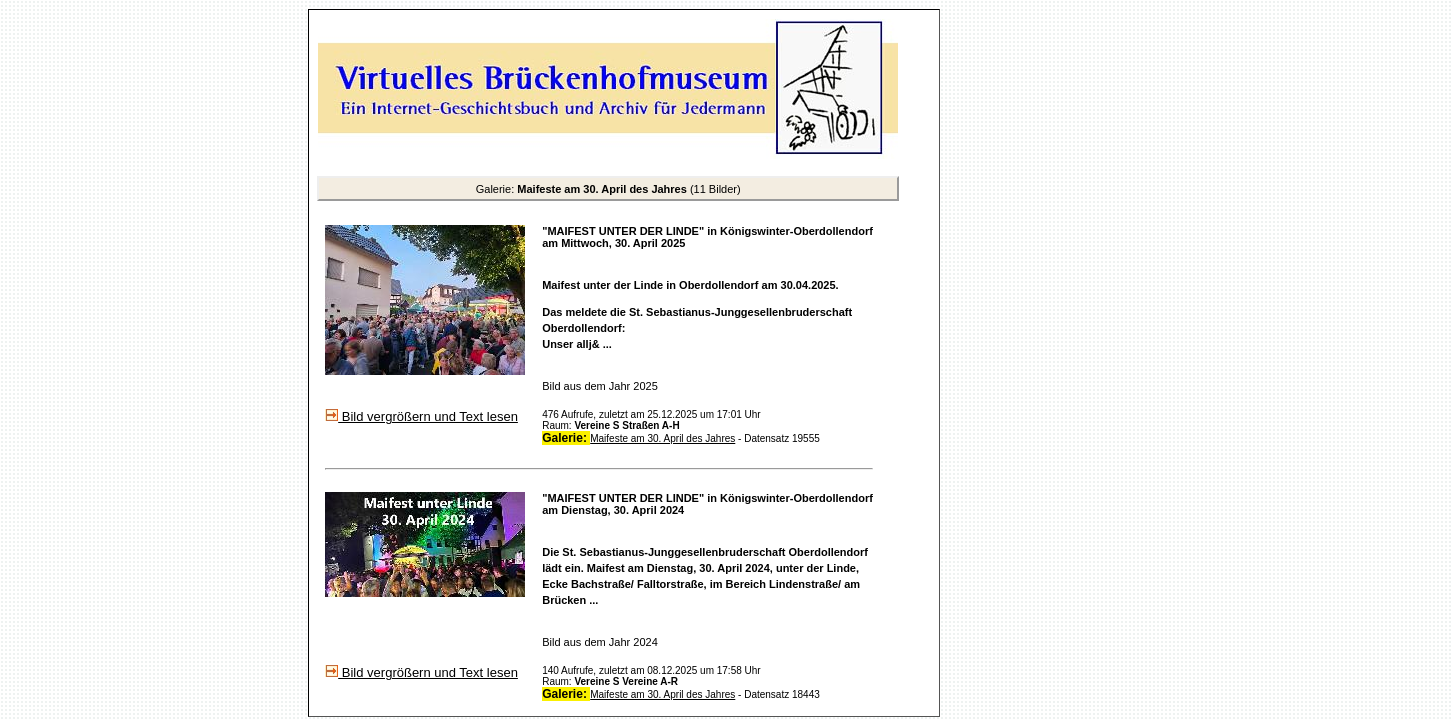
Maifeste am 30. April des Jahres (662, 438)
